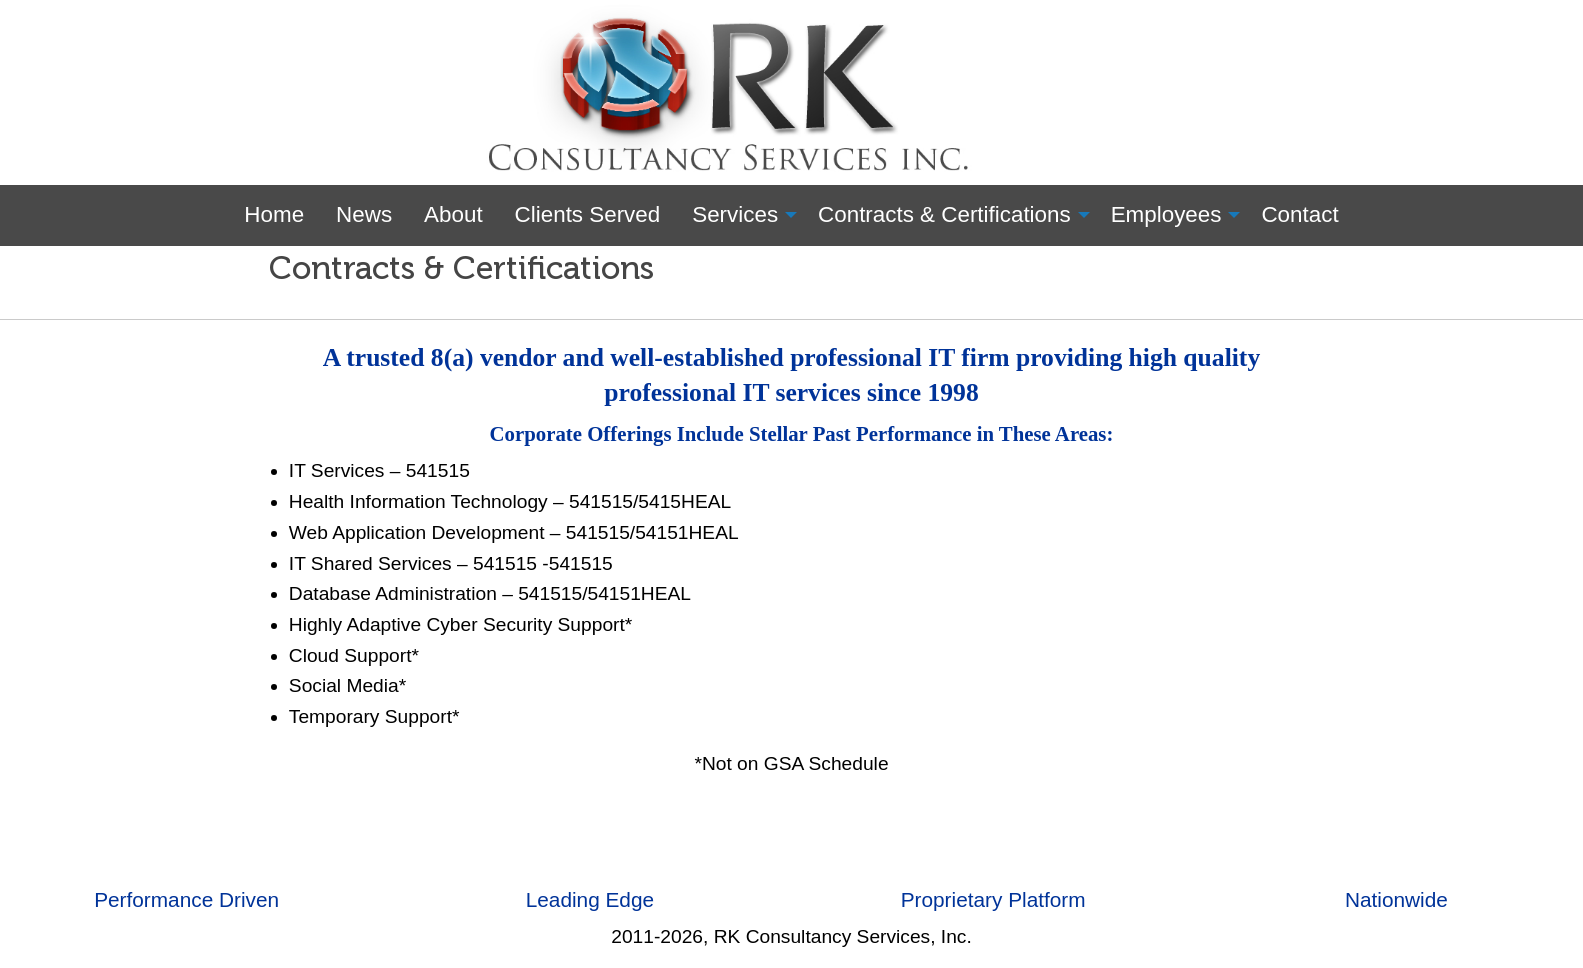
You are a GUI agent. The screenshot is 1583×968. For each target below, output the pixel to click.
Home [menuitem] (274, 214)
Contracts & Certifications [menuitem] (944, 214)
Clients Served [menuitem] (588, 214)
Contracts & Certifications (461, 268)
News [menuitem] (364, 214)
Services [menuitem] (735, 214)
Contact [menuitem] (1299, 214)
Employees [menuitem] (1166, 214)
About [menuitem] (453, 214)
